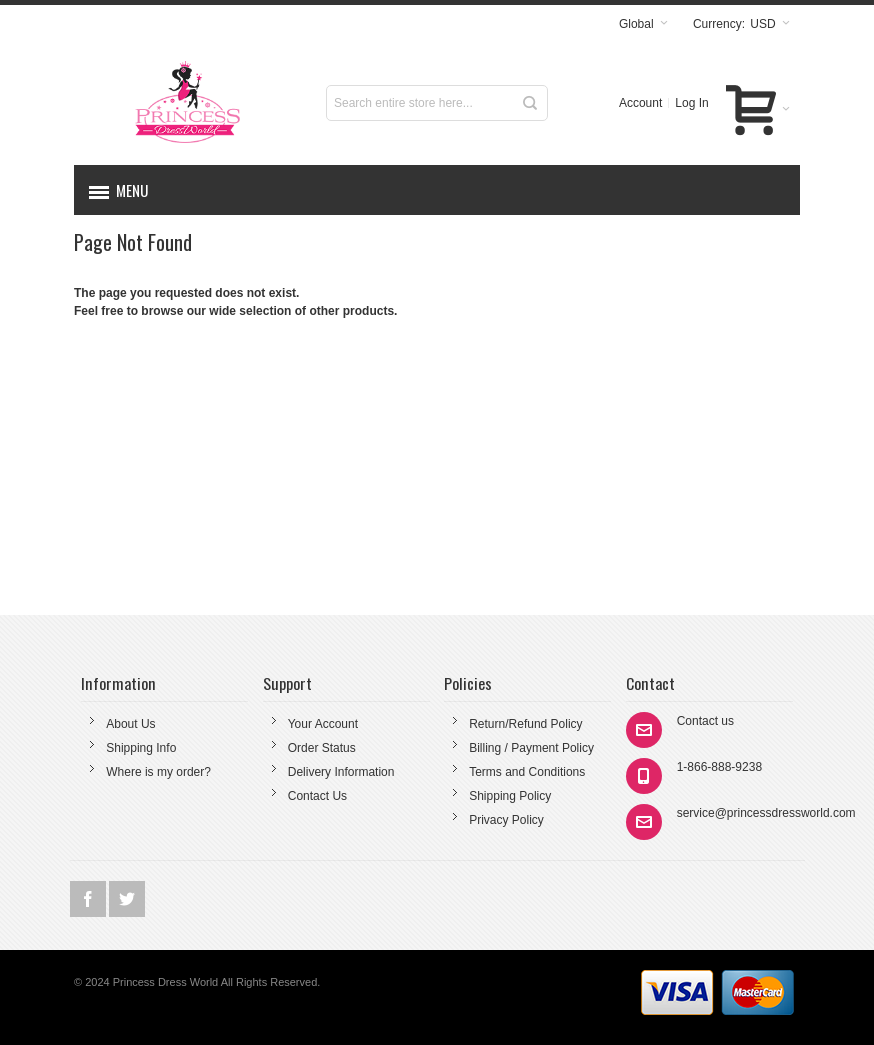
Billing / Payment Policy (531, 748)
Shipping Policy (510, 796)
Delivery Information (341, 772)
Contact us (705, 721)
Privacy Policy (506, 820)
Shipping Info (141, 748)
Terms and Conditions (527, 772)
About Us (130, 724)
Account (640, 103)
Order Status (322, 748)
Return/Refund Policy (525, 724)
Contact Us (317, 796)
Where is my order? (158, 772)
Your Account (323, 724)
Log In (691, 103)
